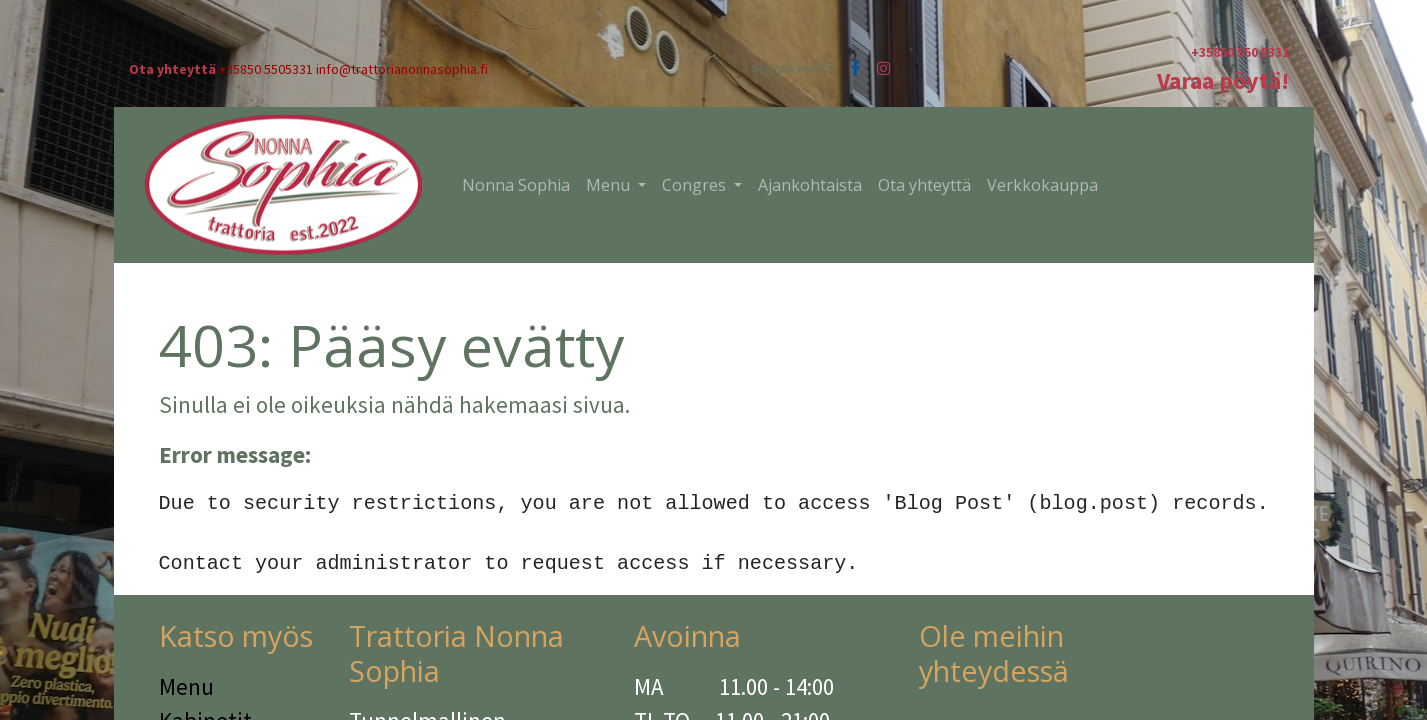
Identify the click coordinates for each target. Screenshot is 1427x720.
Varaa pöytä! (1223, 80)
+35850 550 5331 (1240, 52)
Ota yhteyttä (172, 69)
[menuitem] (516, 185)
